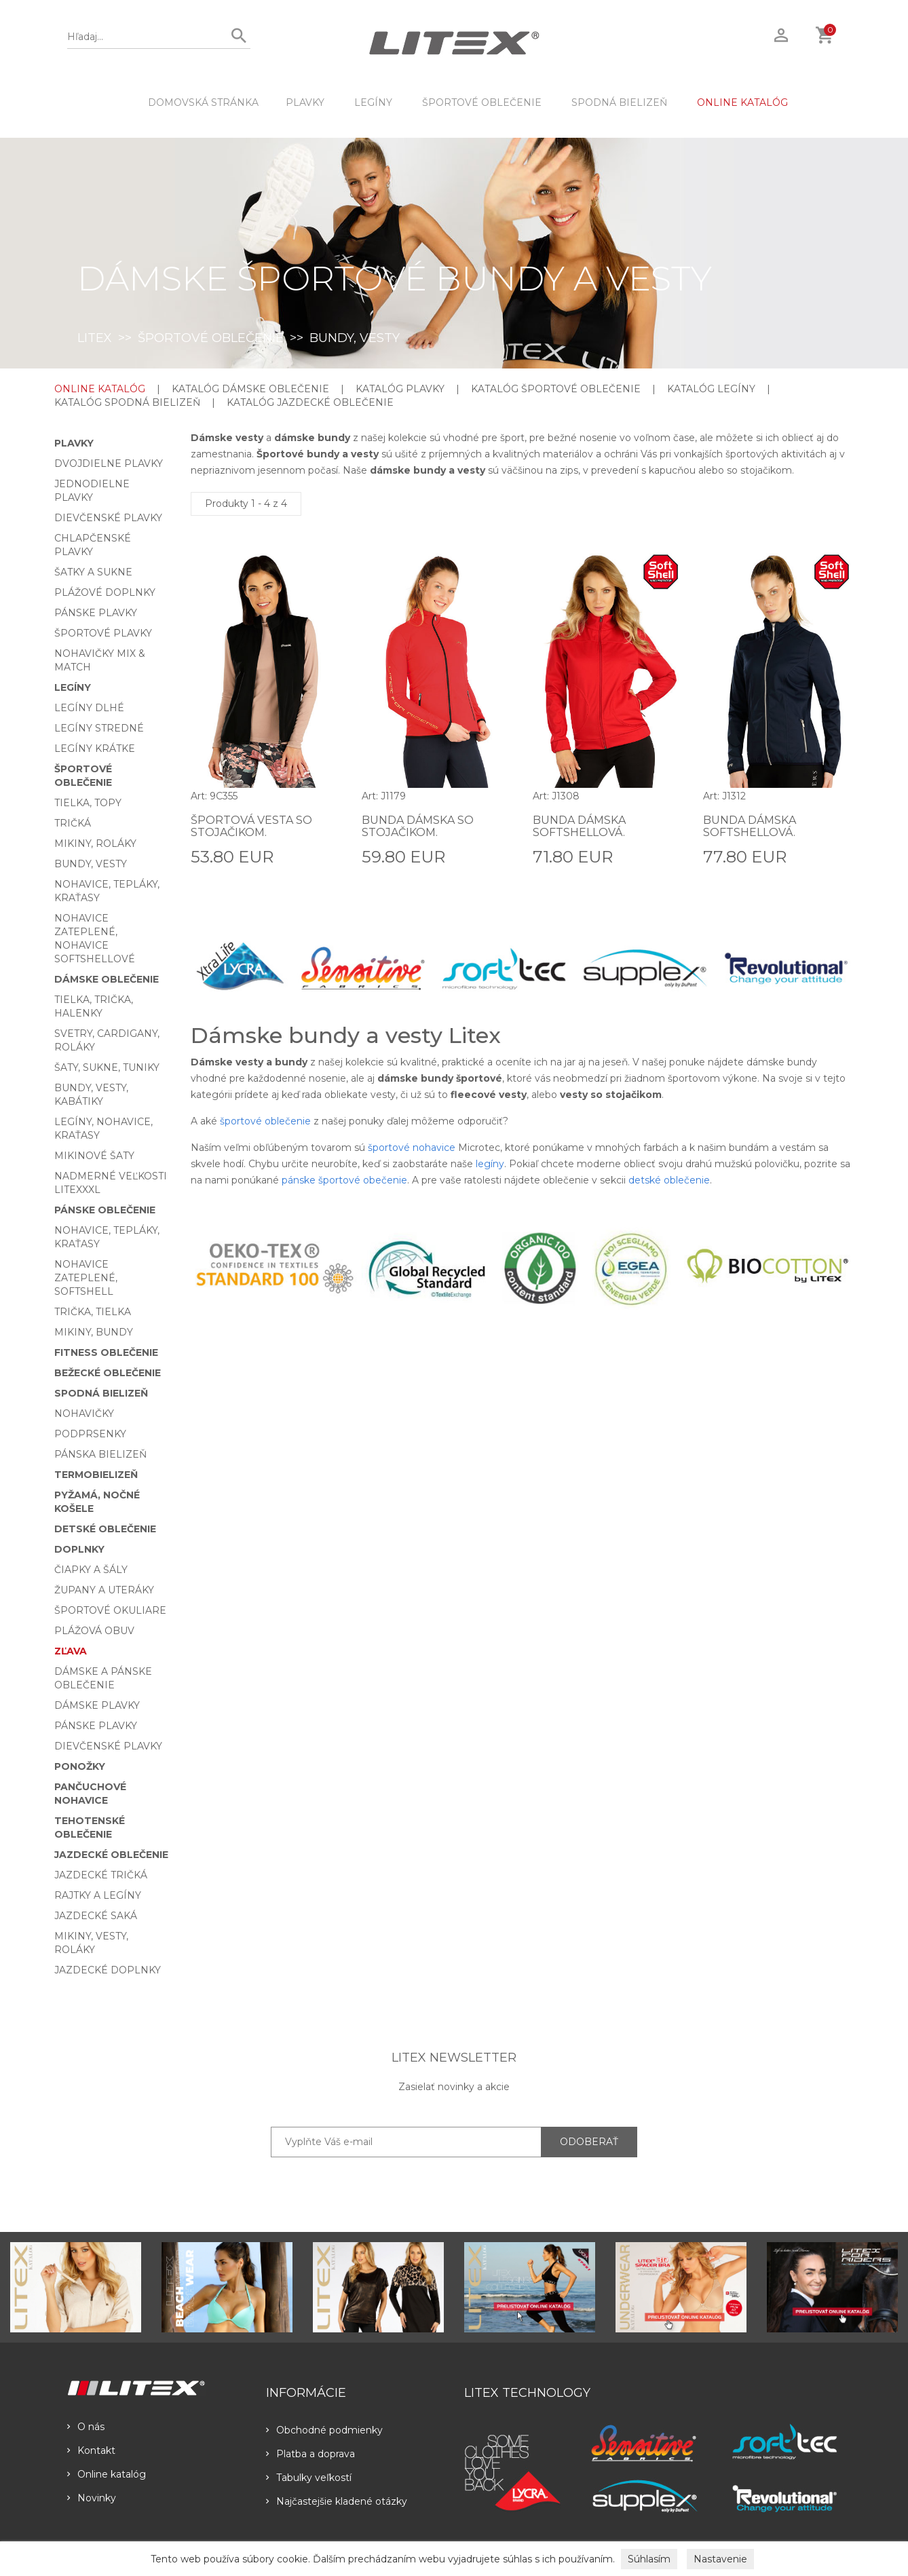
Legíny (373, 102)
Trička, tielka (92, 1312)
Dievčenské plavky (108, 518)
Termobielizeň (96, 1475)
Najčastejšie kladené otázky (336, 2501)
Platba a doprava (310, 2454)
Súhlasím (649, 2559)
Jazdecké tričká (100, 1875)
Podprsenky (90, 1434)
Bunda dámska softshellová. (579, 826)
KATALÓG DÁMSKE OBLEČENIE (250, 389)
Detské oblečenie (105, 1529)
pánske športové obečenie (344, 1180)
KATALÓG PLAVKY (400, 389)
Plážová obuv (94, 1631)
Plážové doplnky (104, 592)
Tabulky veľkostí (309, 2477)
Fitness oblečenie (106, 1352)
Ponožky (79, 1766)
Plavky (305, 102)
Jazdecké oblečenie (111, 1855)
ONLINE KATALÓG (742, 102)
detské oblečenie (669, 1180)
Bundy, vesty (90, 864)
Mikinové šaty (94, 1156)
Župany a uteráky (104, 1590)
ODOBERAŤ (589, 2142)
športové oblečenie (265, 1121)
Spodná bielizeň (619, 102)
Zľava (70, 1651)
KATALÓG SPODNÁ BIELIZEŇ (127, 402)
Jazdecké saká (95, 1916)
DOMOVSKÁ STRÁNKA (203, 102)
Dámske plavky (97, 1705)
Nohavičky (84, 1413)
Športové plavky (103, 633)
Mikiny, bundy (93, 1332)
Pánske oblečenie (104, 1210)
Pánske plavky (95, 613)
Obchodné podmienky (324, 2430)
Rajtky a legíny (97, 1895)
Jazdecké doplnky (107, 1970)
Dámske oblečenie (106, 979)
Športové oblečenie (482, 102)
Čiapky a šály (91, 1570)
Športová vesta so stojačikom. (251, 826)
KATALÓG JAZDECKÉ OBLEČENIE (310, 402)
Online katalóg (106, 2474)
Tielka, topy (87, 803)
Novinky (91, 2498)
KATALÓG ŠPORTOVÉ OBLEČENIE (556, 389)
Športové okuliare (110, 1610)
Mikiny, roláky (95, 843)
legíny (490, 1164)
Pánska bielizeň (100, 1454)
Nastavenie (720, 2559)
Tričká (72, 823)
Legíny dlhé (89, 708)
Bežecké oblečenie (107, 1373)
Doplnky (79, 1549)
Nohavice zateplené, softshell (85, 1278)
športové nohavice (411, 1147)
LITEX (94, 337)
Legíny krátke (94, 748)
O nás (86, 2427)
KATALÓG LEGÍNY (711, 389)
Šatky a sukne (93, 572)
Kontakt (91, 2450)
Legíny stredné (99, 728)
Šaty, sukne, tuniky (106, 1067)
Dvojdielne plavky (108, 463)
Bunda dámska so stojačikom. (418, 826)
